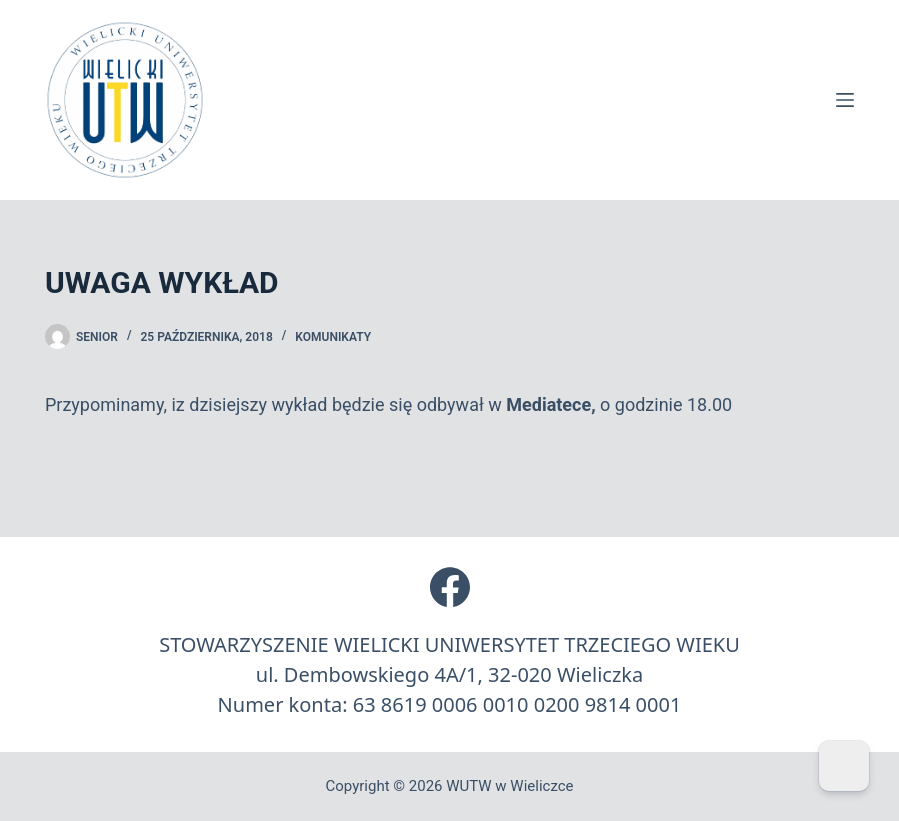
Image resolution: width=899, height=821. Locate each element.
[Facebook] (450, 587)
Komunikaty (333, 337)
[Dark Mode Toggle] (844, 766)
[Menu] (845, 100)
